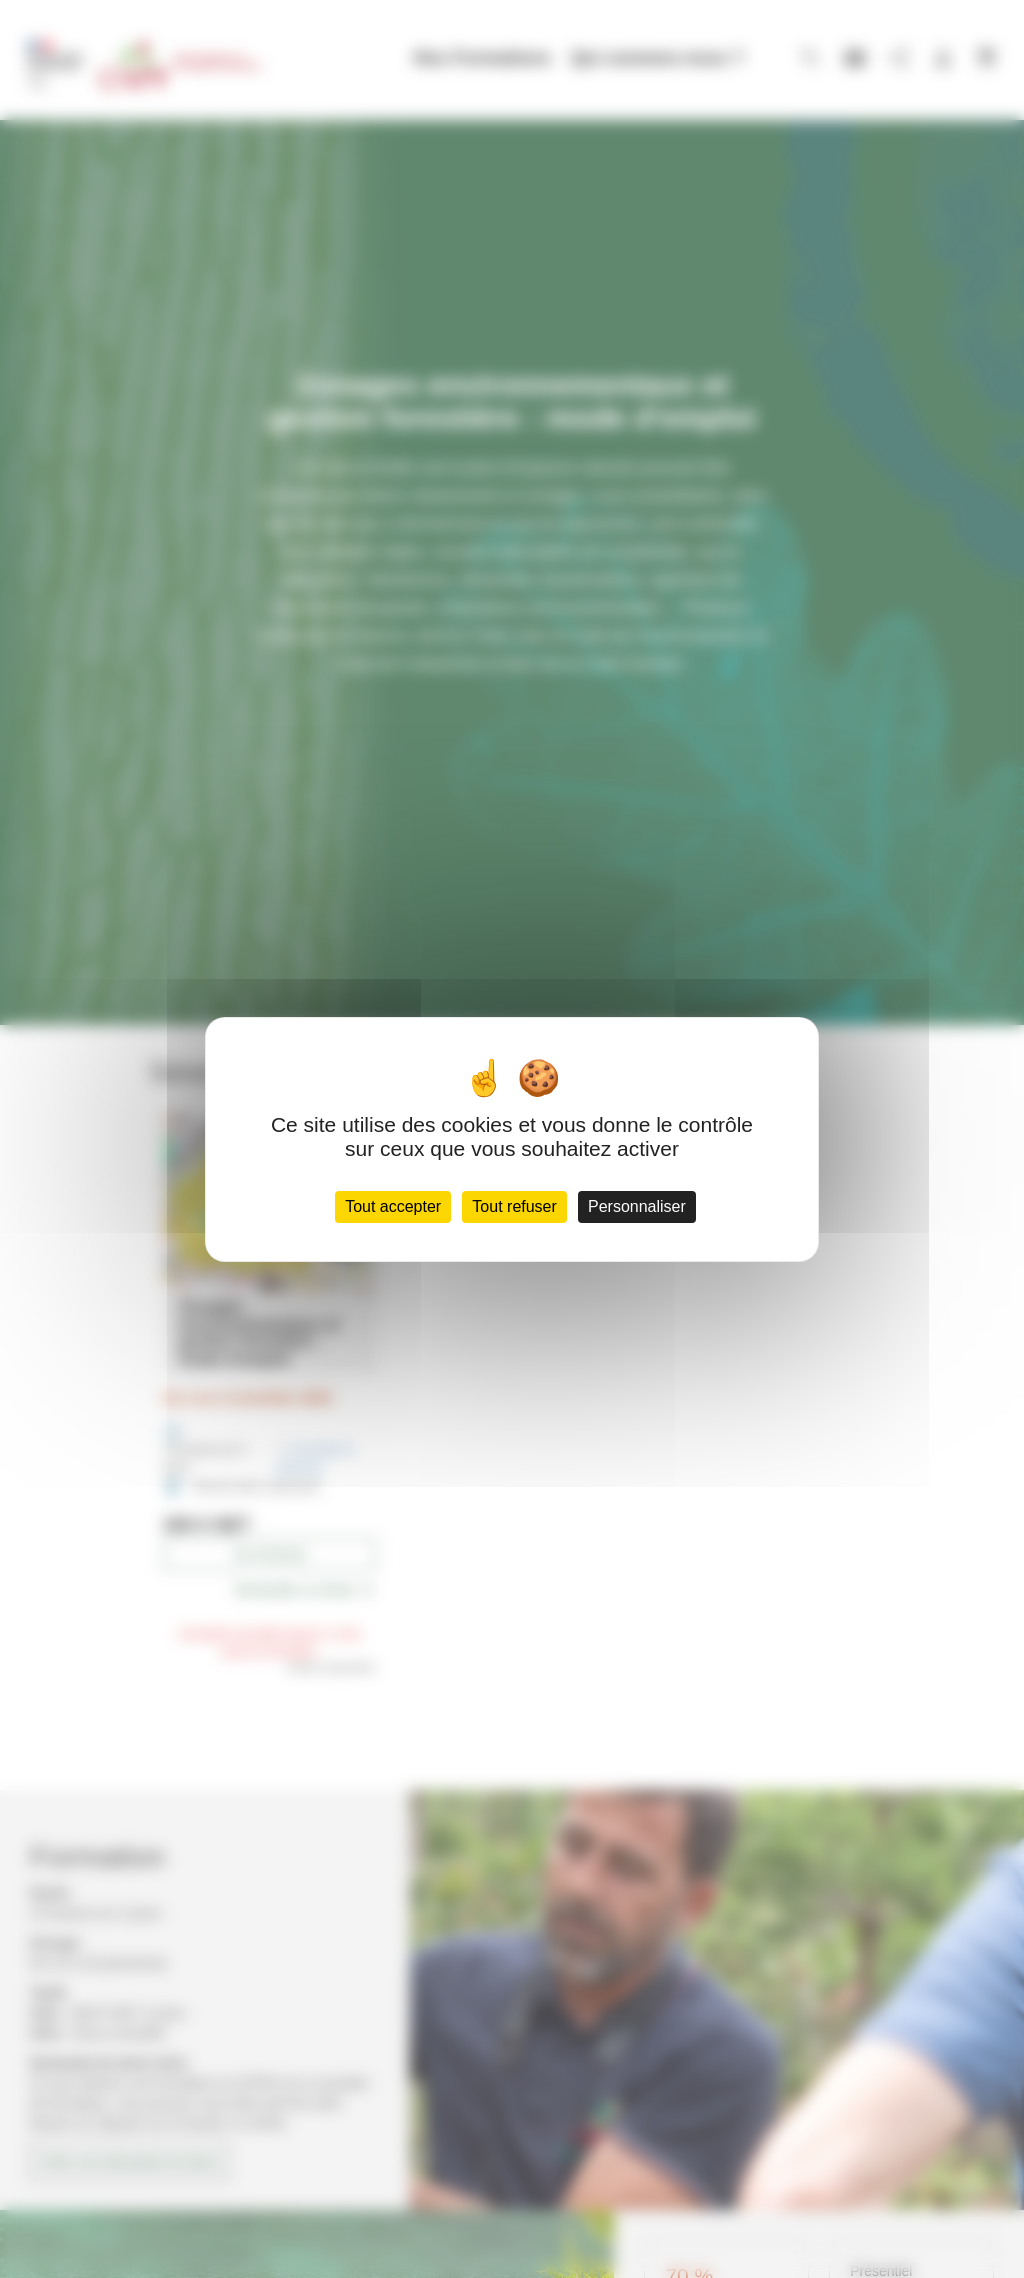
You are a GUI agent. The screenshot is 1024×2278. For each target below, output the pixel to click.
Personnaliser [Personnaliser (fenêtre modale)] (637, 1206)
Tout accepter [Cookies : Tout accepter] (393, 1206)
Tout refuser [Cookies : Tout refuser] (514, 1206)
